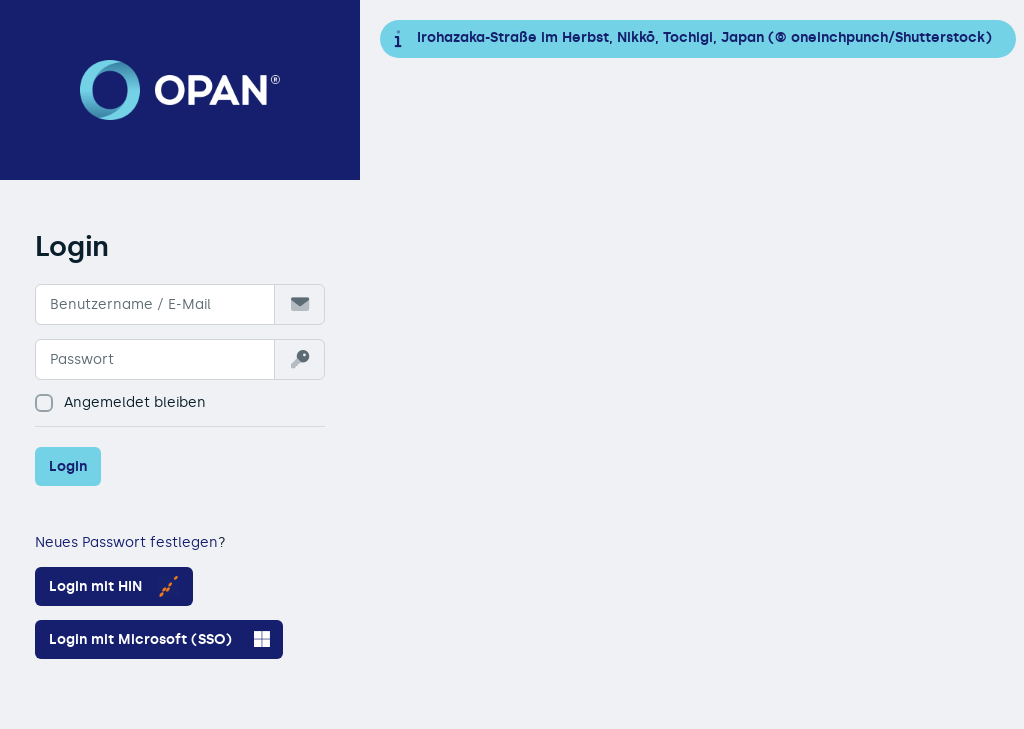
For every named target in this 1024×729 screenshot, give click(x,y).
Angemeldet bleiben (120, 403)
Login (68, 466)
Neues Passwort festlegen (126, 542)
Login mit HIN (114, 586)
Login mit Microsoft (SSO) (159, 639)
